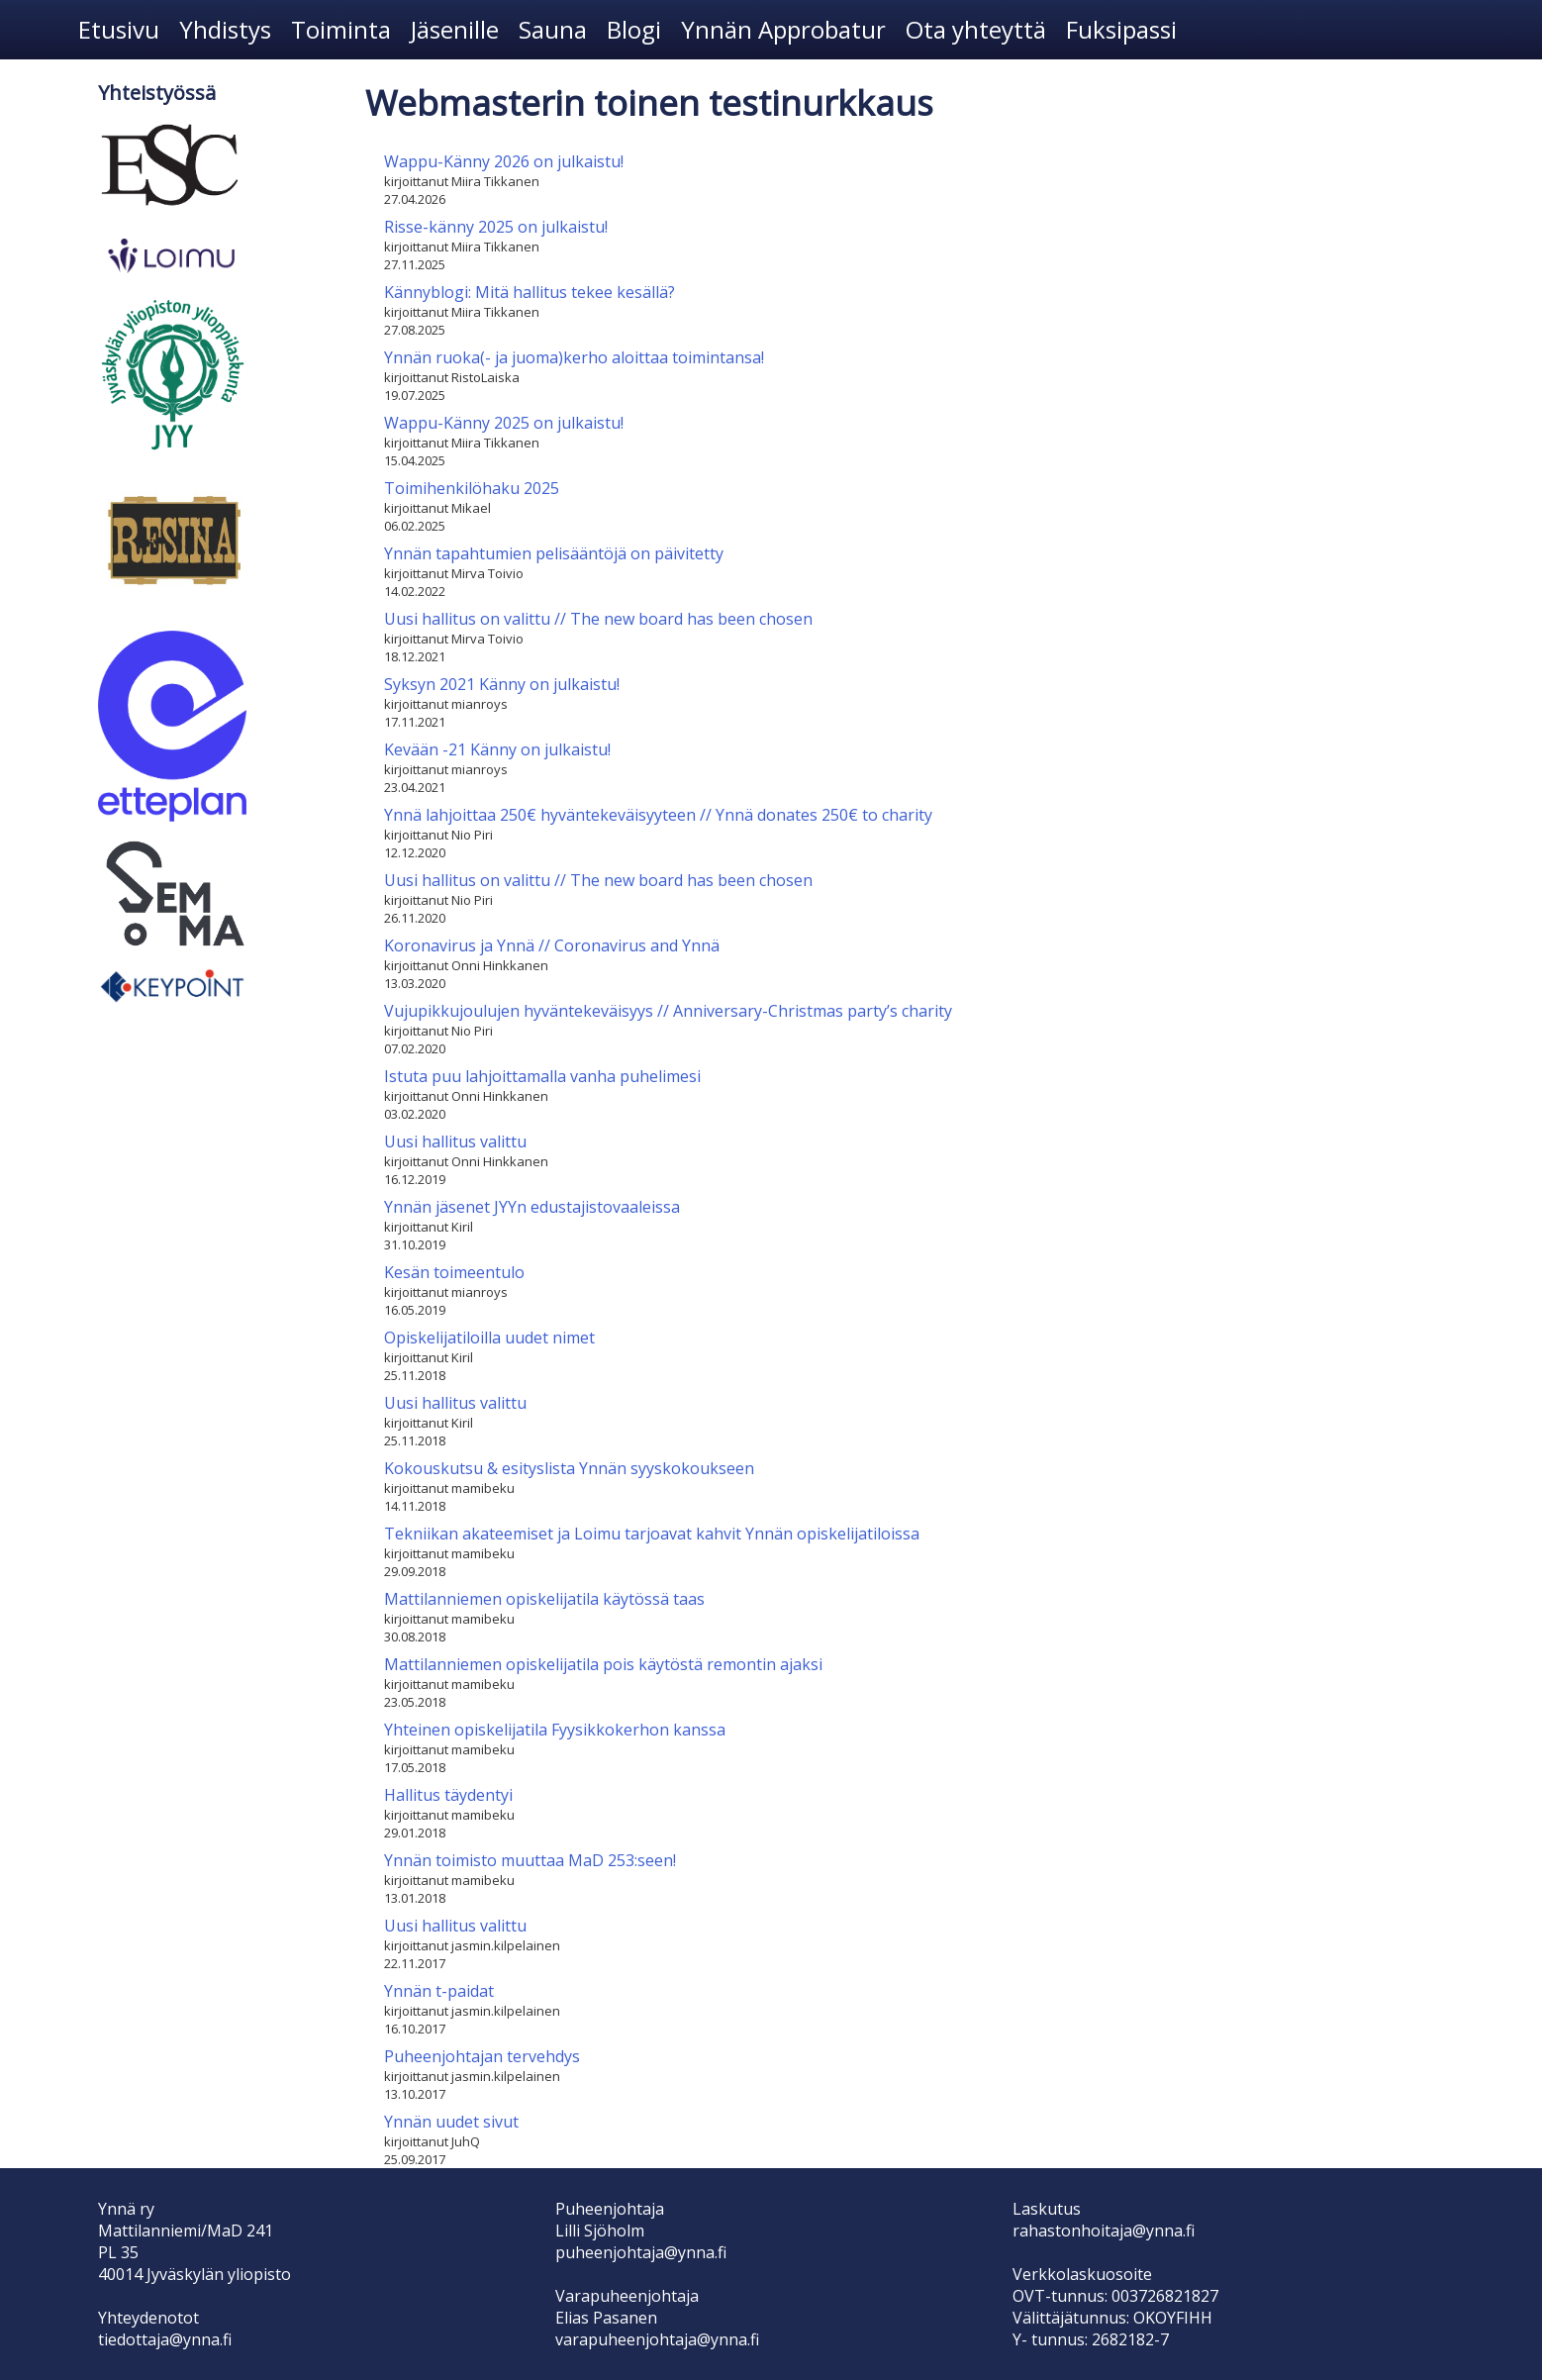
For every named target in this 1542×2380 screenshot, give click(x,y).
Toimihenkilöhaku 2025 (471, 488)
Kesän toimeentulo (454, 1272)
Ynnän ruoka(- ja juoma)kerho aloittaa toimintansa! (574, 357)
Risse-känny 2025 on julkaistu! (496, 227)
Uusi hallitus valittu (455, 1141)
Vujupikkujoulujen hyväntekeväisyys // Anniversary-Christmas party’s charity (668, 1011)
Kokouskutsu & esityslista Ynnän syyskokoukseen (569, 1468)
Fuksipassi (1121, 29)
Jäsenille (455, 29)
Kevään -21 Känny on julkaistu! (497, 749)
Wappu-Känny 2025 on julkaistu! (504, 423)
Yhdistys (225, 29)
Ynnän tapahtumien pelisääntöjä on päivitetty (553, 553)
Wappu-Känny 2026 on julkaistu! (504, 161)
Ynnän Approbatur (783, 29)
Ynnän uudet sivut (451, 2121)
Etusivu (118, 29)
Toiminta (341, 29)
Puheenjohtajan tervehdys (482, 2056)
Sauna (553, 29)
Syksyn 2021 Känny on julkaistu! (502, 684)
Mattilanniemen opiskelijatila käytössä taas (544, 1599)
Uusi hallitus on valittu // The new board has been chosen (598, 619)
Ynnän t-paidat (439, 1991)
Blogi (634, 29)
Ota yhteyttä (976, 29)
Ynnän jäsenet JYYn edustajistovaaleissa (532, 1207)
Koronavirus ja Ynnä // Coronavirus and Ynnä (552, 945)
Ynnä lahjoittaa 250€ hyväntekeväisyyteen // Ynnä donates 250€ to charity (658, 815)
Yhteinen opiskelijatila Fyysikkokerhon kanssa (554, 1729)
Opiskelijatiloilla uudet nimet (489, 1337)
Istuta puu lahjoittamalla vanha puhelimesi (542, 1076)
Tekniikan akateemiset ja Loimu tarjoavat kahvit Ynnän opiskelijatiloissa (651, 1533)
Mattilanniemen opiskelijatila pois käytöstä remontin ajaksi (603, 1664)
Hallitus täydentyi (448, 1795)
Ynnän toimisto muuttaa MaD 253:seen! (530, 1860)
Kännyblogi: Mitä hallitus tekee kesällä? (529, 292)
